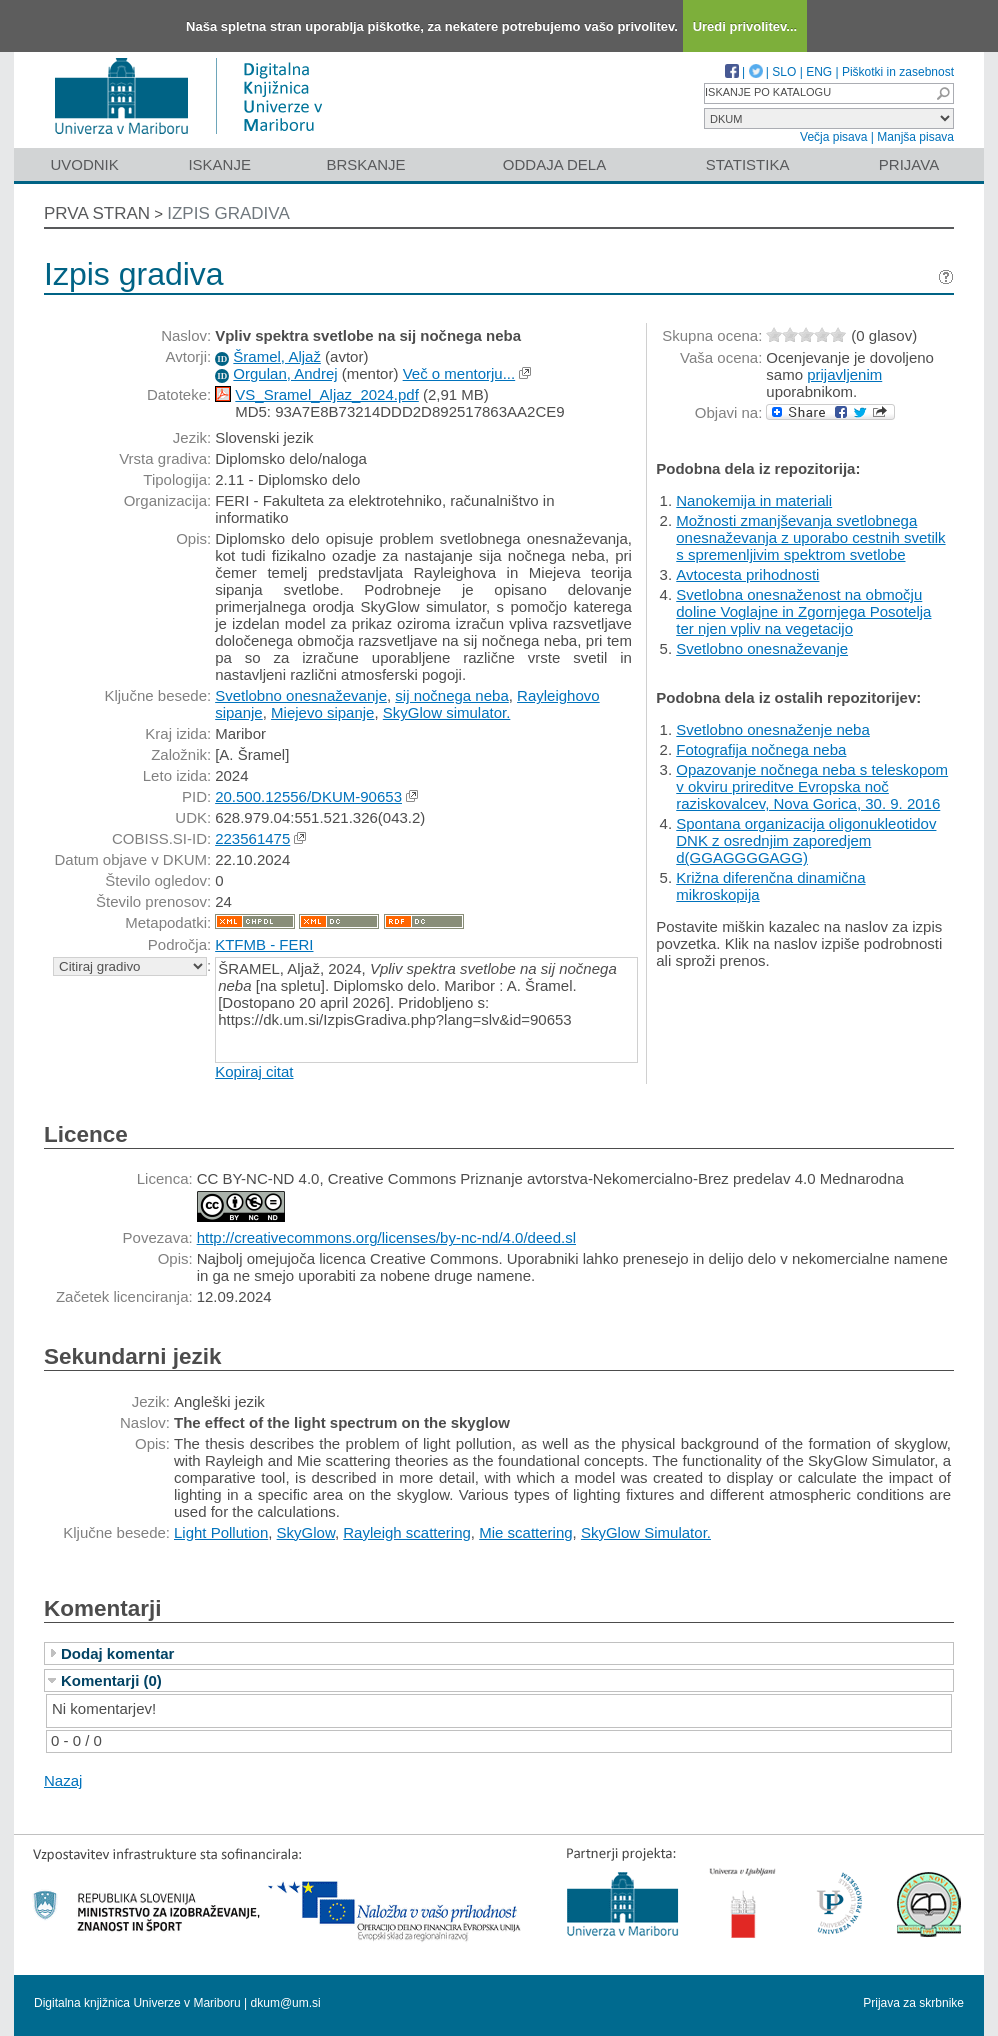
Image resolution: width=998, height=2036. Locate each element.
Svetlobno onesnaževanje (301, 695)
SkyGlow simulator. (447, 712)
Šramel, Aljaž (277, 356)
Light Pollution (221, 1532)
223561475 (252, 838)
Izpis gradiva (228, 213)
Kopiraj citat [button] (254, 1071)
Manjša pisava (915, 137)
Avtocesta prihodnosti (747, 574)
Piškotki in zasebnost (898, 72)
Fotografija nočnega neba (761, 749)
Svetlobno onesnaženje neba (773, 729)
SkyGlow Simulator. (646, 1532)
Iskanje (219, 164)
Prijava (909, 164)
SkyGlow (306, 1532)
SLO (784, 72)
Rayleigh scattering (407, 1532)
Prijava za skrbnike (913, 2003)
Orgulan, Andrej (285, 373)
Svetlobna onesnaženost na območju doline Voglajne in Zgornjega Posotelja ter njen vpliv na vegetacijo (803, 611)
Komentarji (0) (111, 1680)
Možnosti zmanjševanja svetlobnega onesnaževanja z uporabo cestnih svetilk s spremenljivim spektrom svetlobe (810, 537)
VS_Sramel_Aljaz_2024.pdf (326, 394)
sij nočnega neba (451, 695)
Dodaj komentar (117, 1653)
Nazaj (63, 1780)
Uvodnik (84, 164)
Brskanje (365, 164)
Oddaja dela (554, 164)
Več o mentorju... (459, 373)
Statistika (748, 164)
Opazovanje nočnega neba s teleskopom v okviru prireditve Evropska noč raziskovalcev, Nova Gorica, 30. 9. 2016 (812, 786)
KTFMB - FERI (264, 944)
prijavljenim (844, 374)
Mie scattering (525, 1532)
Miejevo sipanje (322, 712)
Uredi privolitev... (745, 26)
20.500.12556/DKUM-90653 (308, 796)
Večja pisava (833, 137)
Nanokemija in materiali (754, 500)
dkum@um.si (286, 2003)
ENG (819, 72)
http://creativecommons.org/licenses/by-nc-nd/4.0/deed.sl (386, 1237)
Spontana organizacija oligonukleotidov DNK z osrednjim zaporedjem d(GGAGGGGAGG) (806, 840)
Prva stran (97, 213)
